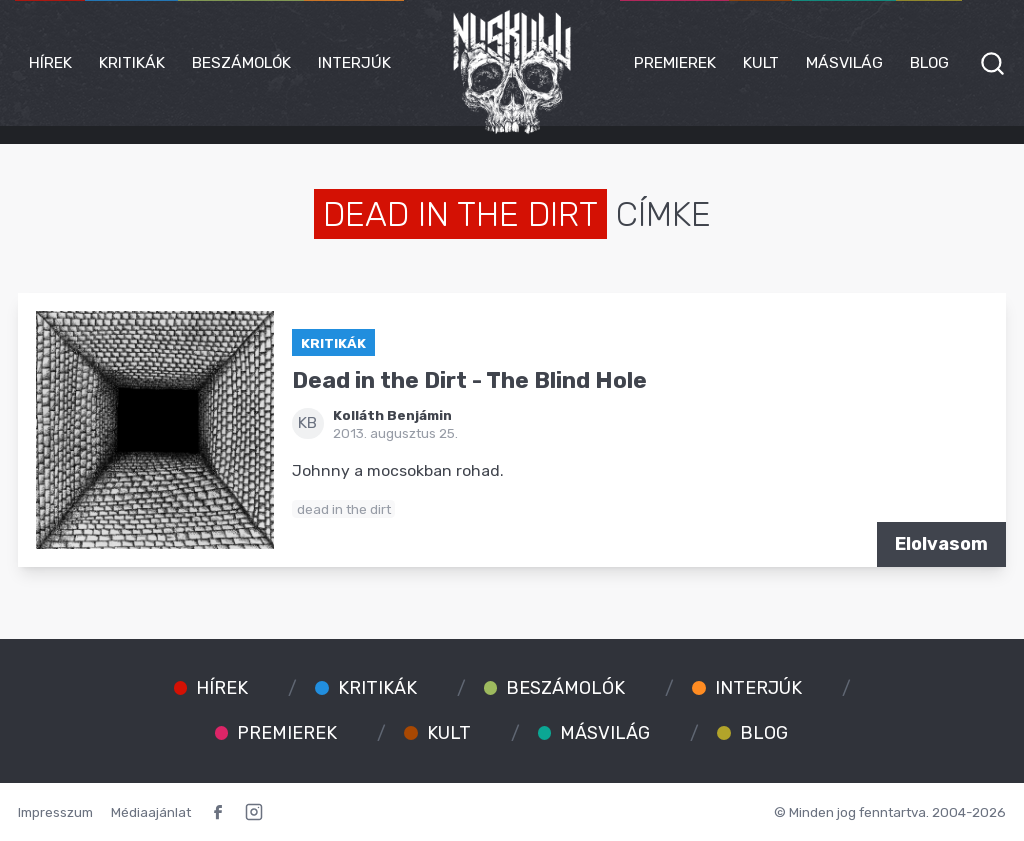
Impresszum (55, 812)
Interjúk (354, 62)
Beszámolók (241, 62)
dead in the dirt (344, 509)
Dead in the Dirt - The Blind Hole (469, 380)
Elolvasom (941, 544)
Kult (761, 62)
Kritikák (132, 62)
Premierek (675, 62)
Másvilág (844, 62)
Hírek (50, 62)
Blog (929, 62)
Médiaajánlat (151, 812)
